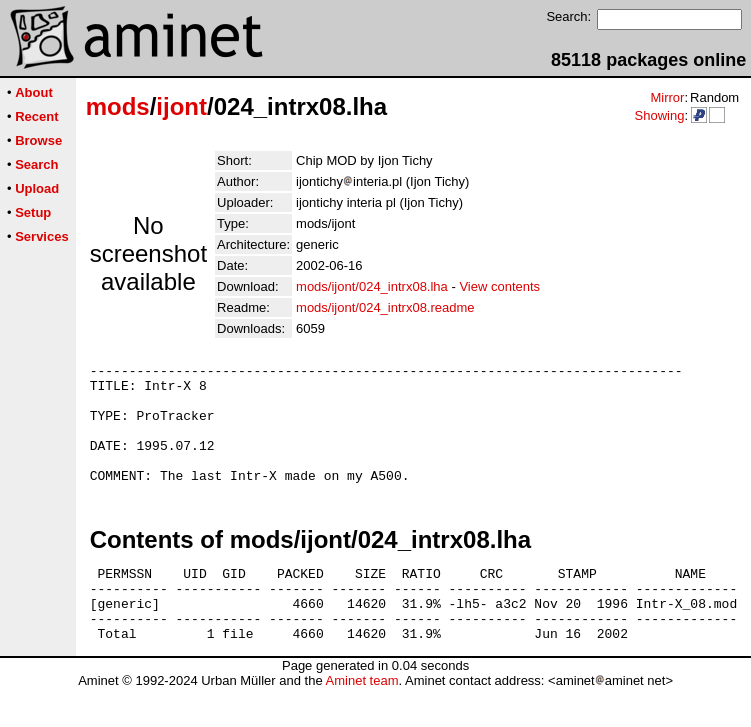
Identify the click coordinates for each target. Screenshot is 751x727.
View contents (499, 286)
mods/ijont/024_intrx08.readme (385, 307)
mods (118, 106)
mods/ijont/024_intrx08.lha (372, 286)
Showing (659, 115)
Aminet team (361, 719)
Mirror (667, 97)
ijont (181, 106)
